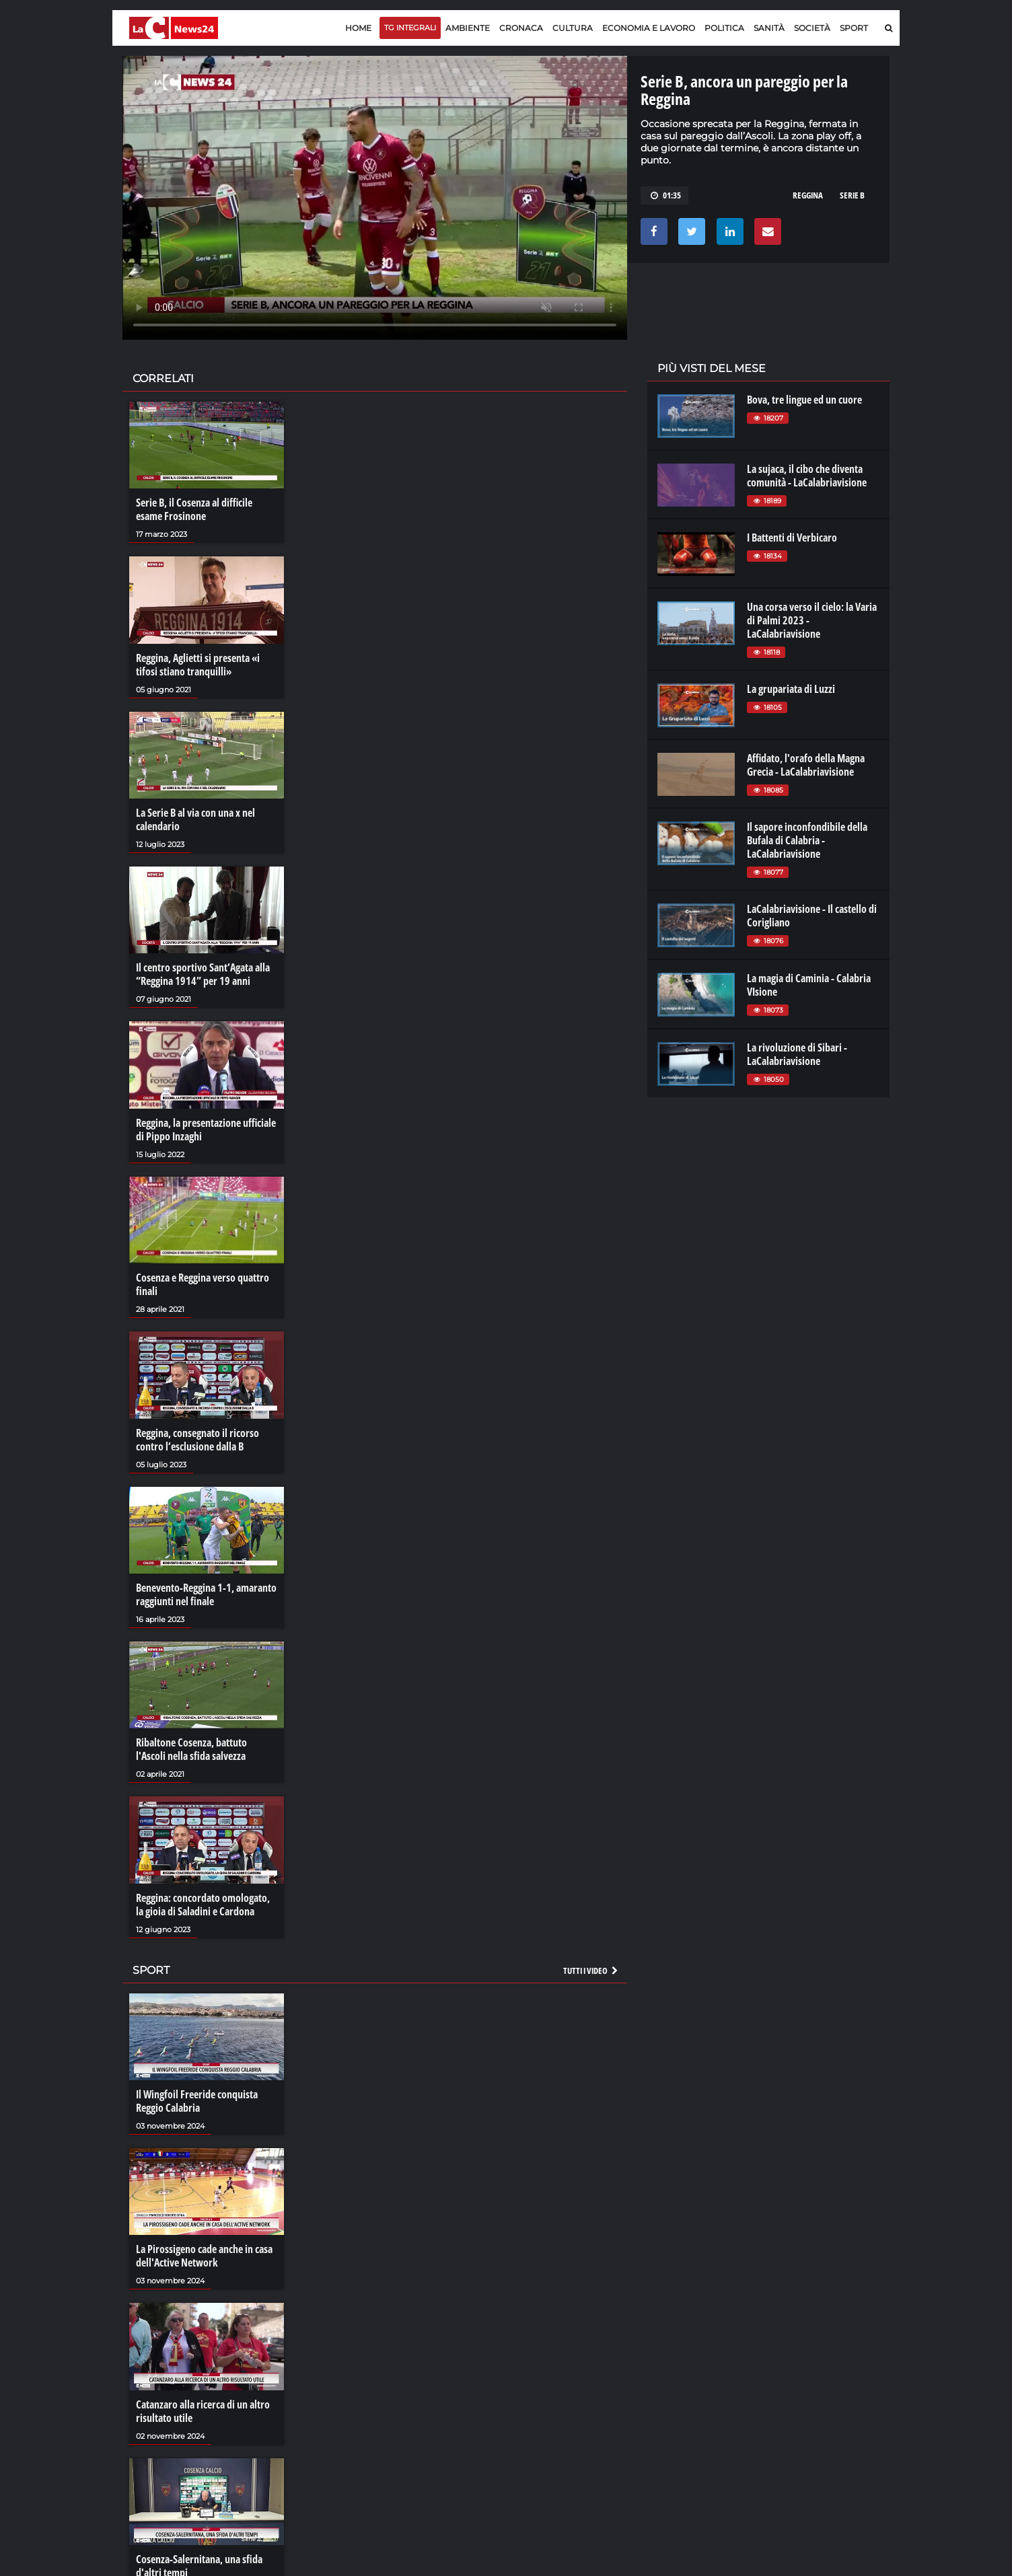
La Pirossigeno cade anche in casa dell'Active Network (204, 2256)
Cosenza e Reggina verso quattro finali (202, 1284)
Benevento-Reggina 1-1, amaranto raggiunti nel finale (206, 1594)
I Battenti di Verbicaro (792, 537)
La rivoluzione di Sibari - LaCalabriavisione (797, 1054)
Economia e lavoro (648, 28)
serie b (852, 195)
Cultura (572, 28)
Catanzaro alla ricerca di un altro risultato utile (203, 2411)
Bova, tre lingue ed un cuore (804, 399)
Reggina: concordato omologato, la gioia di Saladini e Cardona (203, 1904)
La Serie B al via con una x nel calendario (195, 819)
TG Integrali (410, 27)
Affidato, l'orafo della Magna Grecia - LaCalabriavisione (806, 765)
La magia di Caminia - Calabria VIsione (809, 985)
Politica (724, 28)
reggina (808, 195)
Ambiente (467, 28)
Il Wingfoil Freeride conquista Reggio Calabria (197, 2101)
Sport (854, 28)
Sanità (769, 28)
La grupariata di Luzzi (791, 689)
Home (358, 28)
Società (812, 28)
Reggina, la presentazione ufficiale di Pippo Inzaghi (206, 1129)
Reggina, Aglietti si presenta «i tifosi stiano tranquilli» (198, 665)
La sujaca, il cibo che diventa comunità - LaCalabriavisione (807, 476)
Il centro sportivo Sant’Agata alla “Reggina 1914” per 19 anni (203, 974)
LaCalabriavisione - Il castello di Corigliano (812, 915)
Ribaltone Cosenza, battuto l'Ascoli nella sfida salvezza (191, 1749)
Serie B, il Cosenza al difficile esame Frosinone (194, 509)
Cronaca (521, 28)
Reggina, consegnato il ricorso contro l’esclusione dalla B (197, 1440)
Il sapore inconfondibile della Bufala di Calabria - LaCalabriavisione (807, 840)
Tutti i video (591, 1970)
